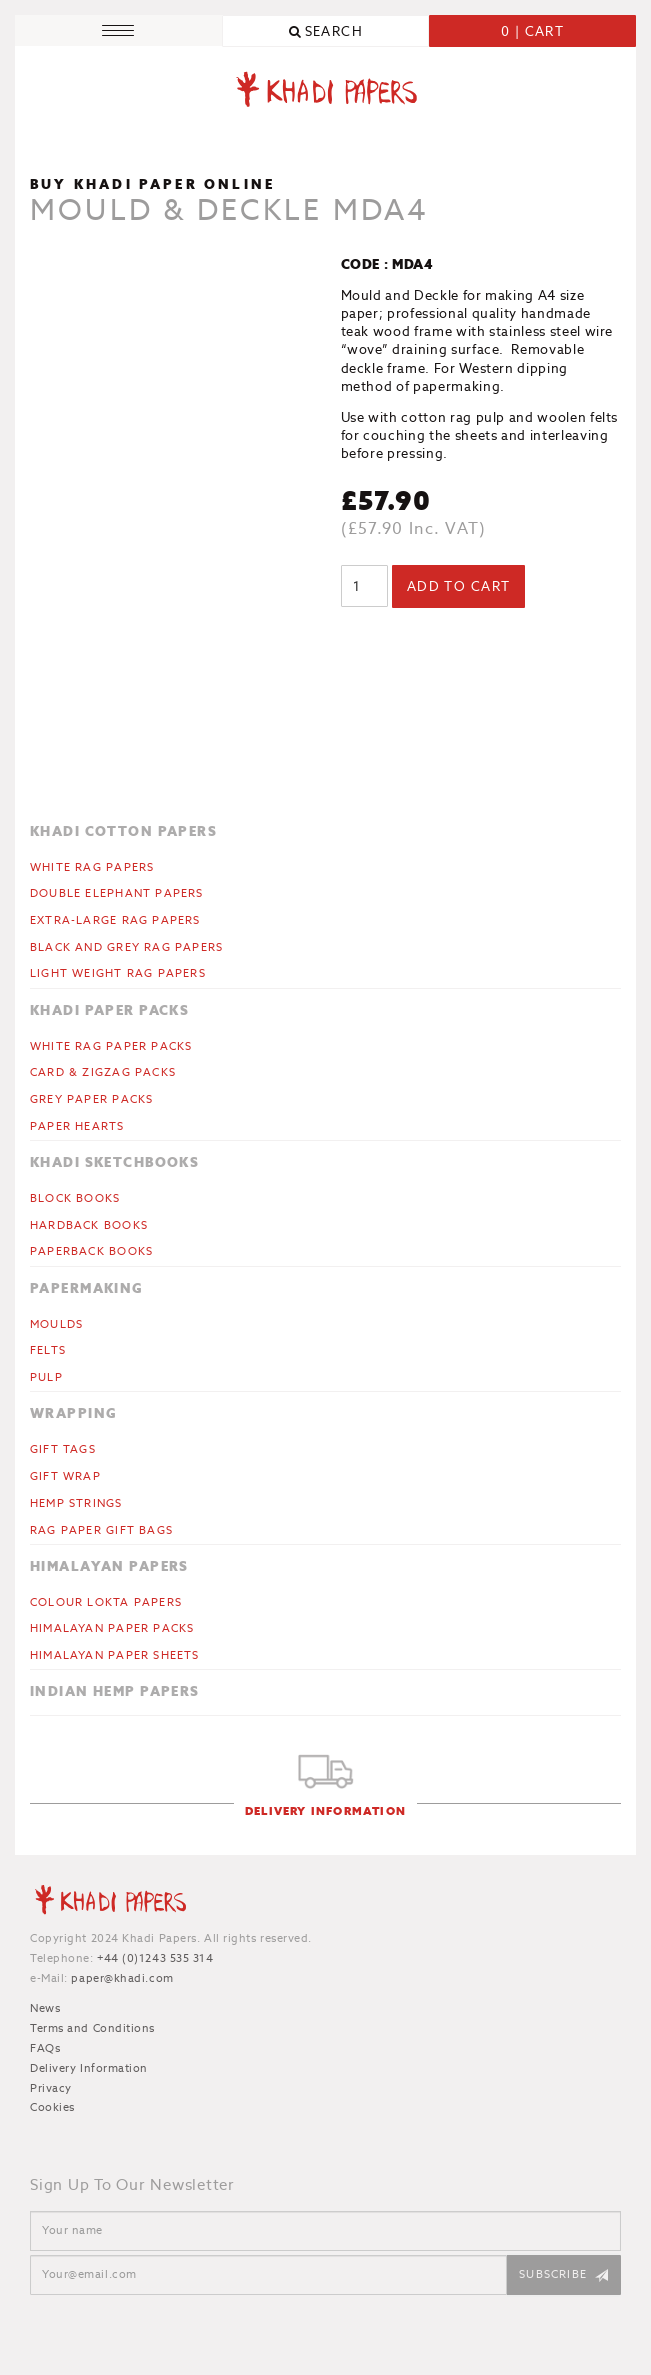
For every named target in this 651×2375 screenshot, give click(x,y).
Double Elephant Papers (117, 893)
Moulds (56, 1324)
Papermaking (87, 1288)
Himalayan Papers (109, 1566)
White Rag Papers (92, 867)
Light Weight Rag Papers (118, 973)
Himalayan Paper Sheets (115, 1655)
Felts (48, 1350)
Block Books (75, 1198)
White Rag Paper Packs (111, 1046)
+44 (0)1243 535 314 (155, 1958)
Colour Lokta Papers (106, 1602)
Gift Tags (63, 1449)
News (45, 2008)
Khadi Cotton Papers (123, 831)
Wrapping (73, 1413)
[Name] (325, 2231)
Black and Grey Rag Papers (126, 947)
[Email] (268, 2275)
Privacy (51, 2088)
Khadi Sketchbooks (114, 1162)
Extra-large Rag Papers (115, 920)
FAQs (45, 2048)
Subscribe (553, 2274)
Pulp (46, 1377)
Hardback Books (89, 1225)
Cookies (52, 2107)
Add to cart (459, 586)
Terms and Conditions (92, 2028)
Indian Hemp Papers (115, 1691)
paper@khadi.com (122, 1978)
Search (334, 31)
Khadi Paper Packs (109, 1010)
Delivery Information (325, 1811)
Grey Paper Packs (91, 1099)
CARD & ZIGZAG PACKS (103, 1072)
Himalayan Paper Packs (112, 1628)
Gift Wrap (65, 1476)
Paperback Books (91, 1251)
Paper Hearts (77, 1126)
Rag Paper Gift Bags (101, 1530)
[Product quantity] (364, 586)
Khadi (110, 1903)
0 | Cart (532, 31)
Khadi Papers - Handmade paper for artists (326, 93)
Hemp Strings (76, 1503)
